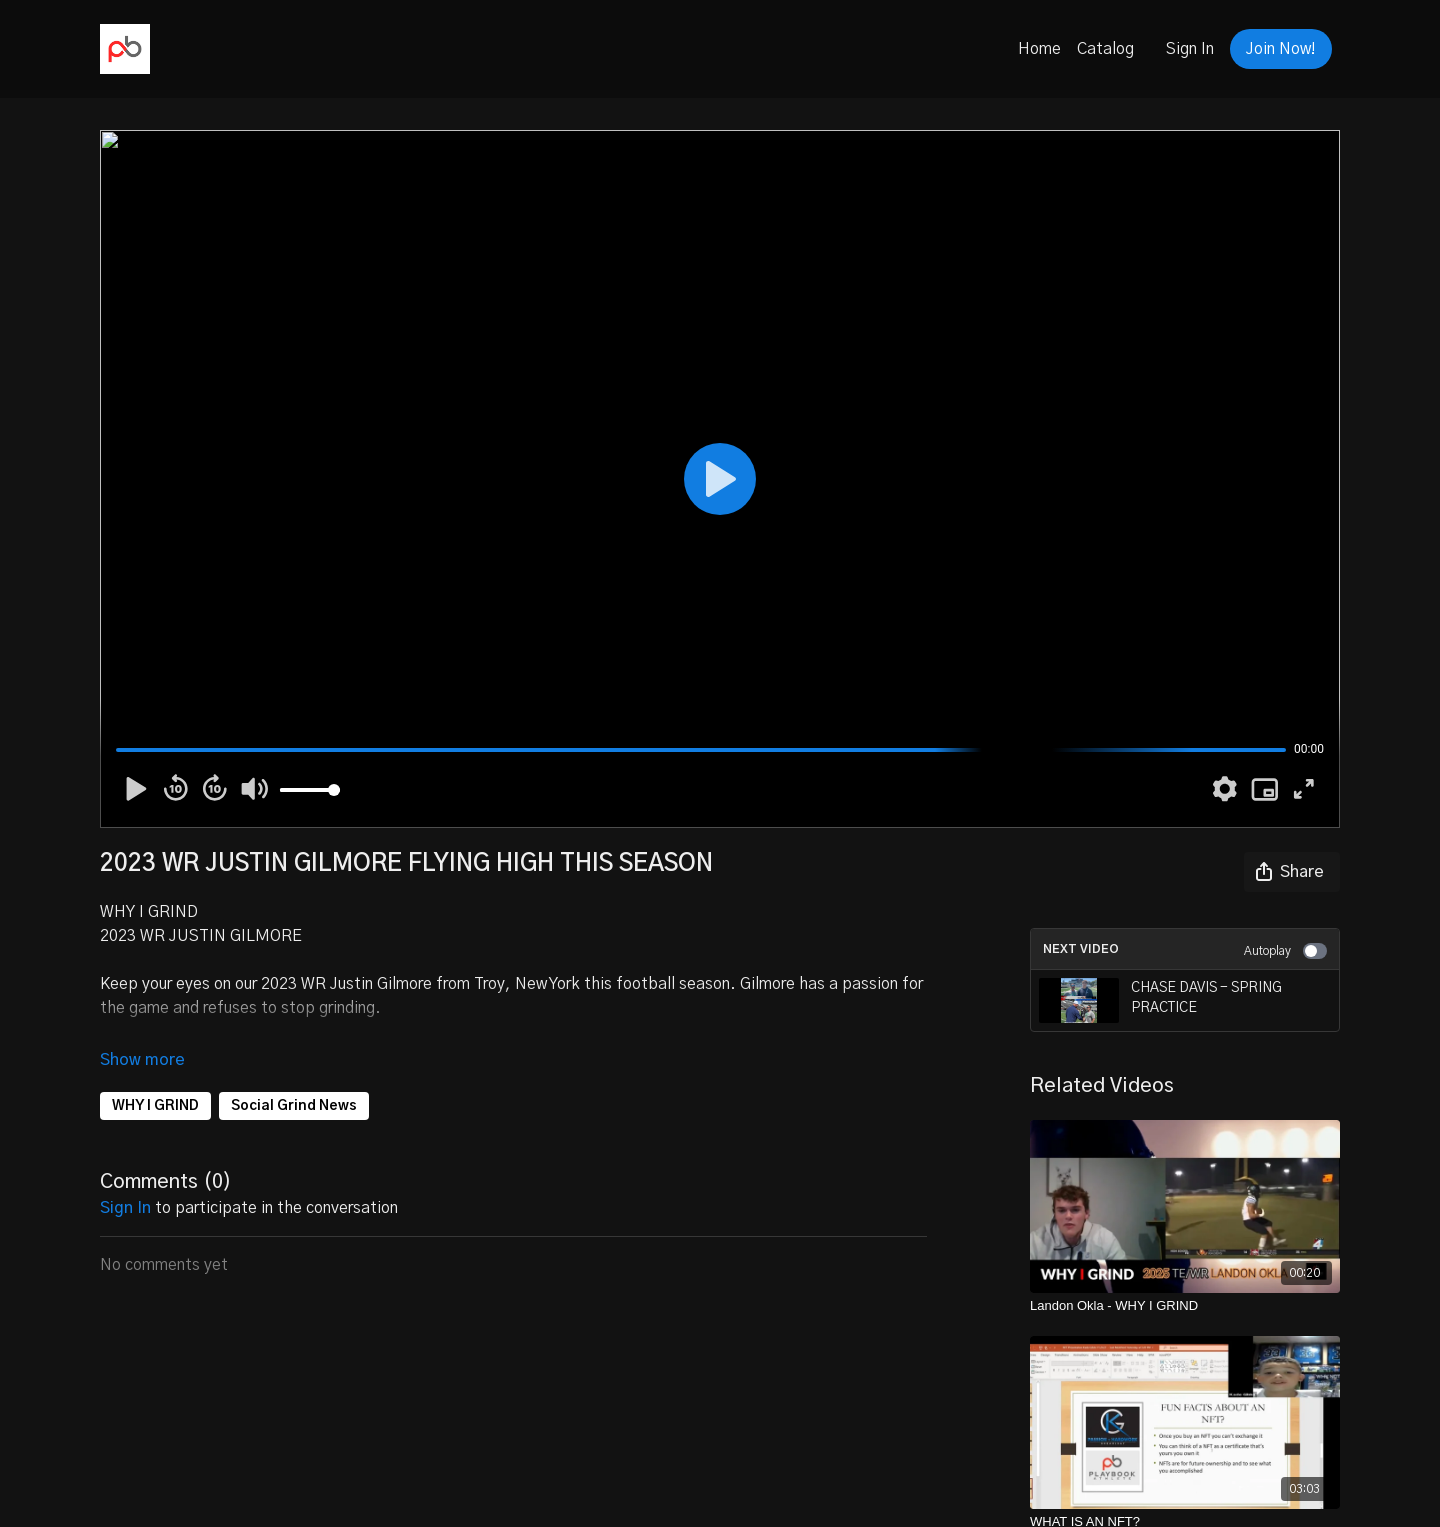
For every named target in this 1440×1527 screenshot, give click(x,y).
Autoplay (1285, 951)
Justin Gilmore (381, 984)
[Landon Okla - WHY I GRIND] (1185, 1306)
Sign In (1190, 49)
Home (1039, 49)
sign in (125, 1208)
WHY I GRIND (155, 1106)
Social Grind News (294, 1106)
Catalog (1105, 49)
